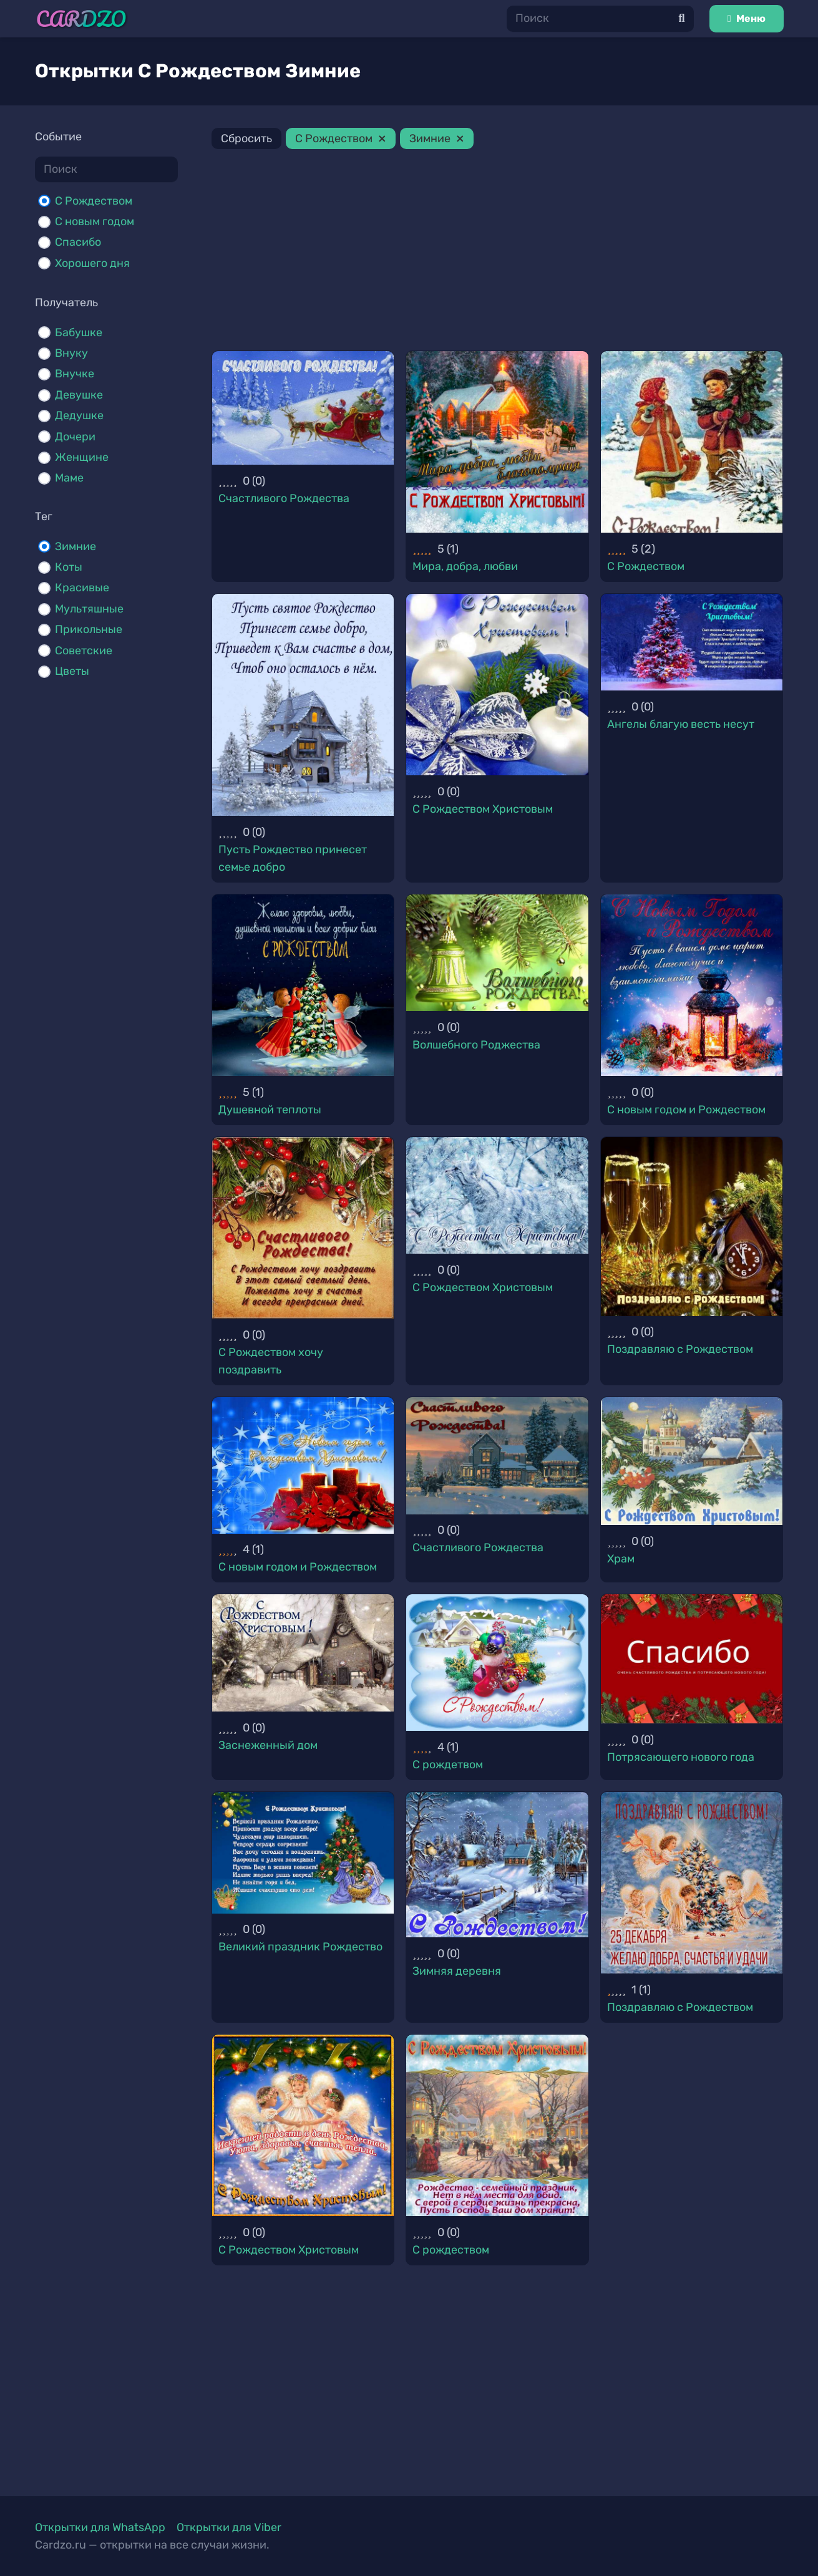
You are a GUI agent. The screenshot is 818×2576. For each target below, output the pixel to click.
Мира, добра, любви (465, 566)
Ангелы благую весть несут (680, 724)
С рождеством (450, 2250)
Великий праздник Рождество (300, 1947)
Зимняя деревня (456, 1971)
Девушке (79, 395)
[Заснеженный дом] (303, 1653)
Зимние (75, 546)
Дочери (75, 436)
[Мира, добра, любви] (497, 442)
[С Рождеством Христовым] (497, 685)
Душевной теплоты (269, 1109)
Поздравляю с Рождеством (680, 1349)
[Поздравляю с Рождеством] (692, 1226)
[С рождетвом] (497, 1662)
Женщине (82, 457)
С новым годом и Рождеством (686, 1109)
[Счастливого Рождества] (303, 408)
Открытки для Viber (229, 2527)
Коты (68, 567)
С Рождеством (93, 201)
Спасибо (78, 242)
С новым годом (94, 221)
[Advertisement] (498, 252)
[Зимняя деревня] (497, 1864)
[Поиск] (600, 18)
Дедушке (79, 415)
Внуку (71, 353)
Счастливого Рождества (283, 498)
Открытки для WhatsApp (100, 2527)
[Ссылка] (81, 19)
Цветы (72, 671)
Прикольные (88, 629)
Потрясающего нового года (680, 1757)
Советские (83, 650)
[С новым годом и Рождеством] (692, 985)
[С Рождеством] (692, 442)
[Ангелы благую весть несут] (692, 642)
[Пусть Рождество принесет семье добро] (303, 705)
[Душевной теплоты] (303, 985)
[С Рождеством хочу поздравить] (303, 1228)
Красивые (82, 587)
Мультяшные (89, 609)
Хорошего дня (92, 263)
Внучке (74, 373)
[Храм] (692, 1461)
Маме (69, 478)
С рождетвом (447, 1764)
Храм (621, 1559)
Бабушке (78, 332)
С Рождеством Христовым (482, 809)
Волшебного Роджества (476, 1045)
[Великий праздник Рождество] (303, 1853)
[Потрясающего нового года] (692, 1658)
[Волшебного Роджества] (497, 953)
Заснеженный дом (268, 1745)
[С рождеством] (497, 2126)
